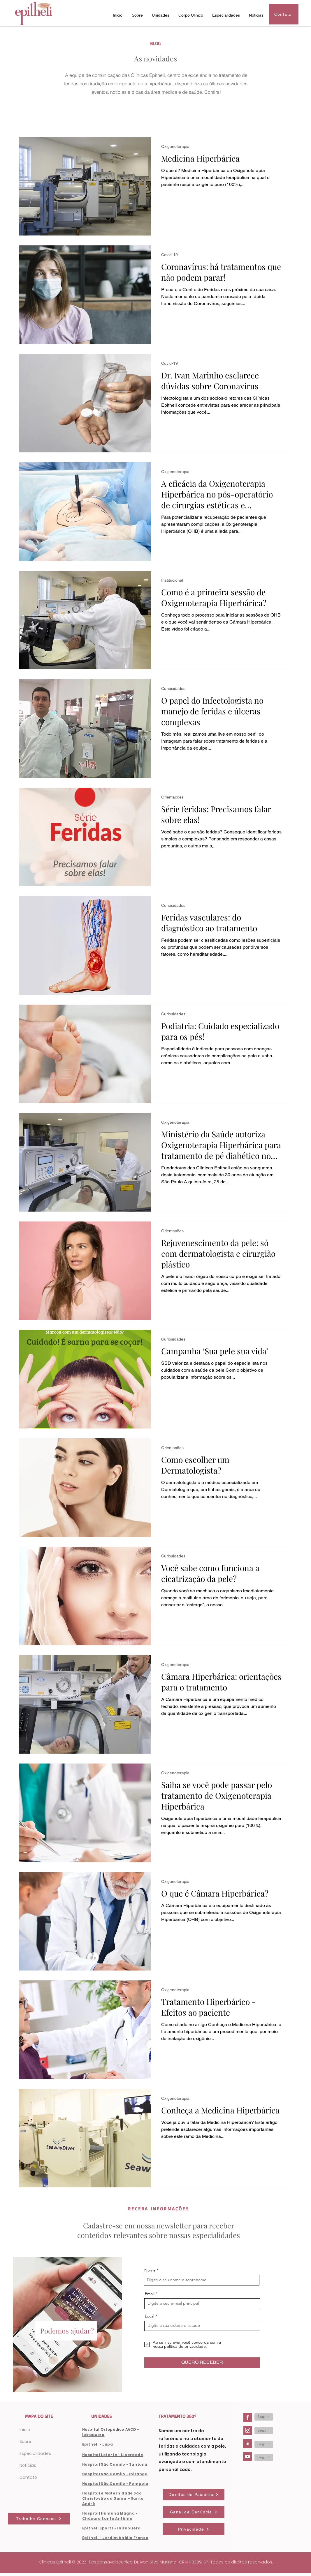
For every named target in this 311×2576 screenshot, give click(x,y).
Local (149, 2316)
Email (149, 2294)
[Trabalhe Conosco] (39, 2518)
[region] (67, 2324)
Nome (150, 2270)
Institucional (172, 580)
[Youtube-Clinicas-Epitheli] (247, 2456)
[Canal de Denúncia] (193, 2512)
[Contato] (283, 14)
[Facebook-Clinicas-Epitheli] (247, 2417)
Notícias (28, 2465)
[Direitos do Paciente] (193, 2494)
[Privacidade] (193, 2529)
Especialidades (35, 2453)
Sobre (25, 2441)
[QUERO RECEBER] (202, 2362)
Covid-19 (169, 254)
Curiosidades (173, 688)
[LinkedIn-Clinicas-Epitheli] (247, 2443)
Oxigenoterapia (175, 146)
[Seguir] (263, 2417)
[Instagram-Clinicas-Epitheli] (247, 2430)
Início (25, 2429)
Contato (28, 2477)
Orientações (172, 797)
